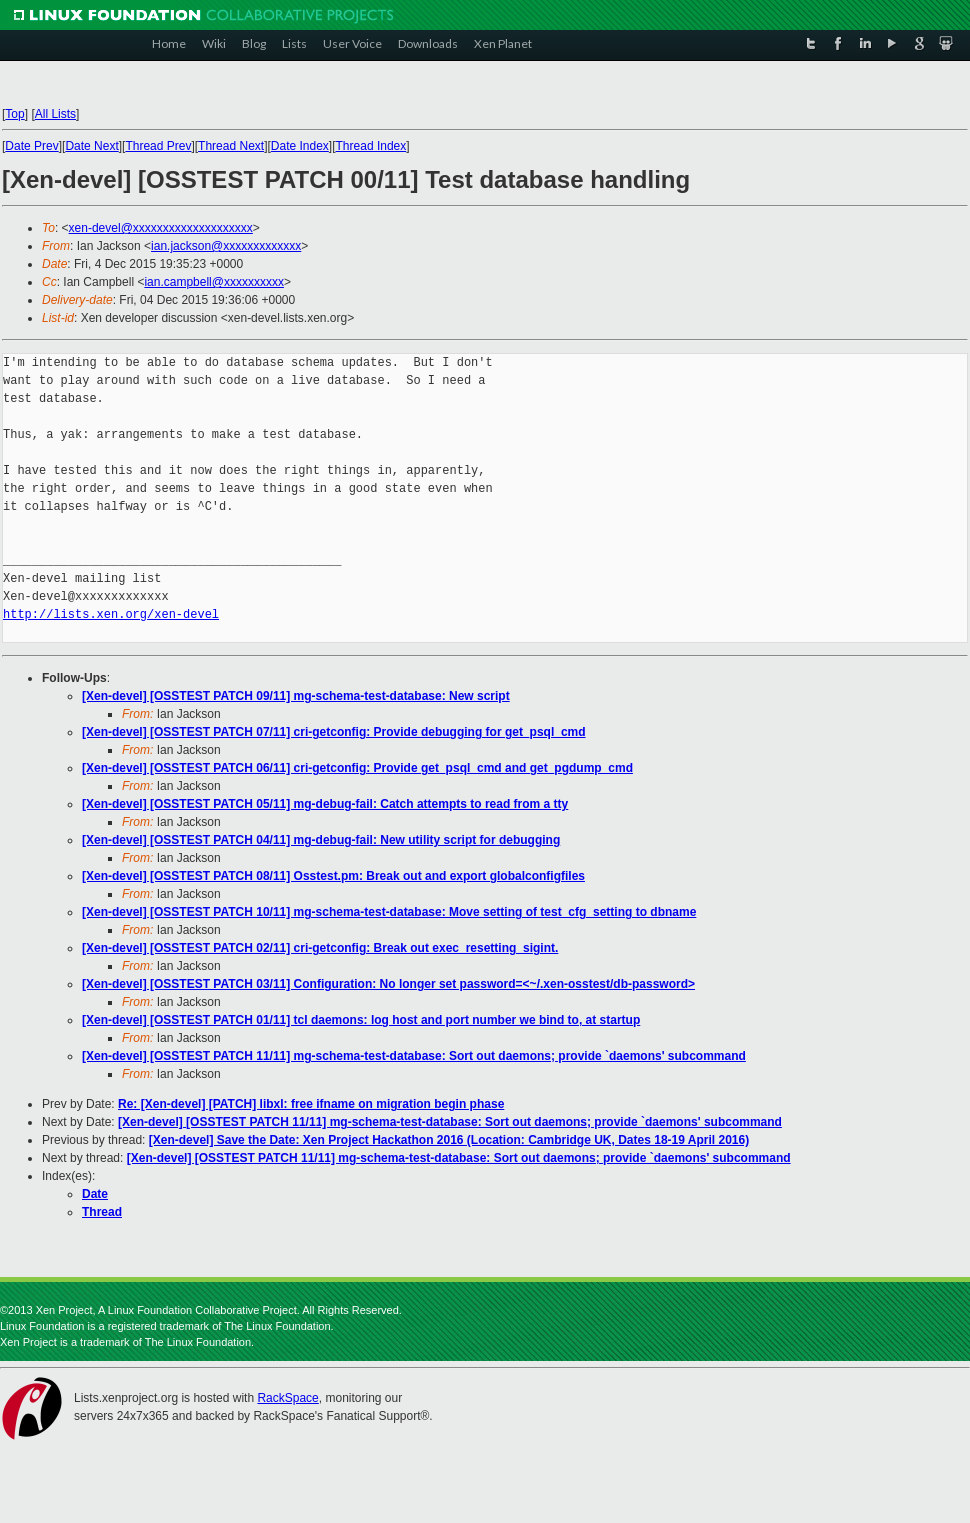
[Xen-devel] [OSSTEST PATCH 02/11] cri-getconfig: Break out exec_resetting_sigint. (320, 948)
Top (14, 114)
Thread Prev (158, 146)
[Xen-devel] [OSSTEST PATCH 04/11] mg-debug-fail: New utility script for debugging (321, 840)
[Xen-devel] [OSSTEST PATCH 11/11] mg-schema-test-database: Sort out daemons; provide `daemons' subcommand (414, 1056)
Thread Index (371, 146)
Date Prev (31, 146)
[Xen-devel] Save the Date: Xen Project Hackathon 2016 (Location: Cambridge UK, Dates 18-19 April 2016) (449, 1140)
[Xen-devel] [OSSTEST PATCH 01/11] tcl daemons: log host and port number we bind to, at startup (361, 1020)
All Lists (55, 114)
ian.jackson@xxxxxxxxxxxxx (226, 246)
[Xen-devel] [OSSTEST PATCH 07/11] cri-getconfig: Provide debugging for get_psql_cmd (334, 732)
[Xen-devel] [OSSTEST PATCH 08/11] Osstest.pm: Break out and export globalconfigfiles (333, 876)
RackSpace (287, 1398)
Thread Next (231, 146)
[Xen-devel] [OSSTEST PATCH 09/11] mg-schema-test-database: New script (296, 696)
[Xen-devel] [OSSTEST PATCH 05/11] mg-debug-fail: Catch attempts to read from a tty (325, 804)
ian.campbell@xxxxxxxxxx (214, 282)
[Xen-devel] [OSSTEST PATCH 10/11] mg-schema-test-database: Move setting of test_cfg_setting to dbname (389, 912)
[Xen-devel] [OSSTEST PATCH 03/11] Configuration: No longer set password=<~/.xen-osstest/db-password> (388, 984)
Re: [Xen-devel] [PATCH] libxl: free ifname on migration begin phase (311, 1104)
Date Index (300, 146)
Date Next (91, 146)
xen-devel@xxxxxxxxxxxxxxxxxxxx (161, 228)
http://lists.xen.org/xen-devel (111, 614)
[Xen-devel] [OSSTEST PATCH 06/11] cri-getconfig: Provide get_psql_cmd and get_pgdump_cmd (357, 768)
